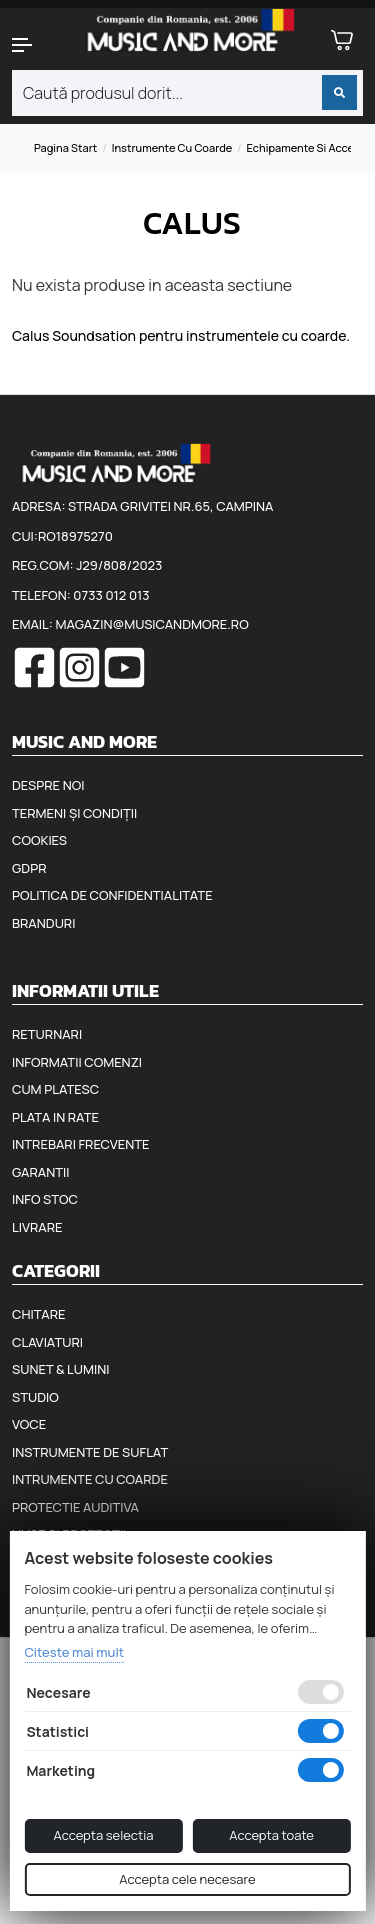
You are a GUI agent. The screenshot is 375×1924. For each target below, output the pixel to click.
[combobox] (187, 93)
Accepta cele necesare (187, 1879)
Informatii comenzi (77, 1062)
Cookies (39, 840)
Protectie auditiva (75, 1507)
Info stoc (45, 1199)
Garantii (40, 1172)
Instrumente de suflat (90, 1452)
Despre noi (48, 785)
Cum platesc (55, 1089)
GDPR (29, 868)
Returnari (47, 1034)
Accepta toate (271, 1835)
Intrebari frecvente (81, 1144)
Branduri (43, 923)
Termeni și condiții (74, 813)
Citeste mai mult (74, 1652)
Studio (35, 1397)
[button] (31, 45)
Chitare (38, 1314)
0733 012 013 (111, 595)
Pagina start (65, 147)
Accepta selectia (103, 1835)
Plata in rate (55, 1117)
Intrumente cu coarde (90, 1479)
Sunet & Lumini (61, 1369)
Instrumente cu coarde (172, 147)
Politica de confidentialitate (112, 895)
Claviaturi (47, 1342)
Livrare (37, 1227)
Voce (29, 1424)
